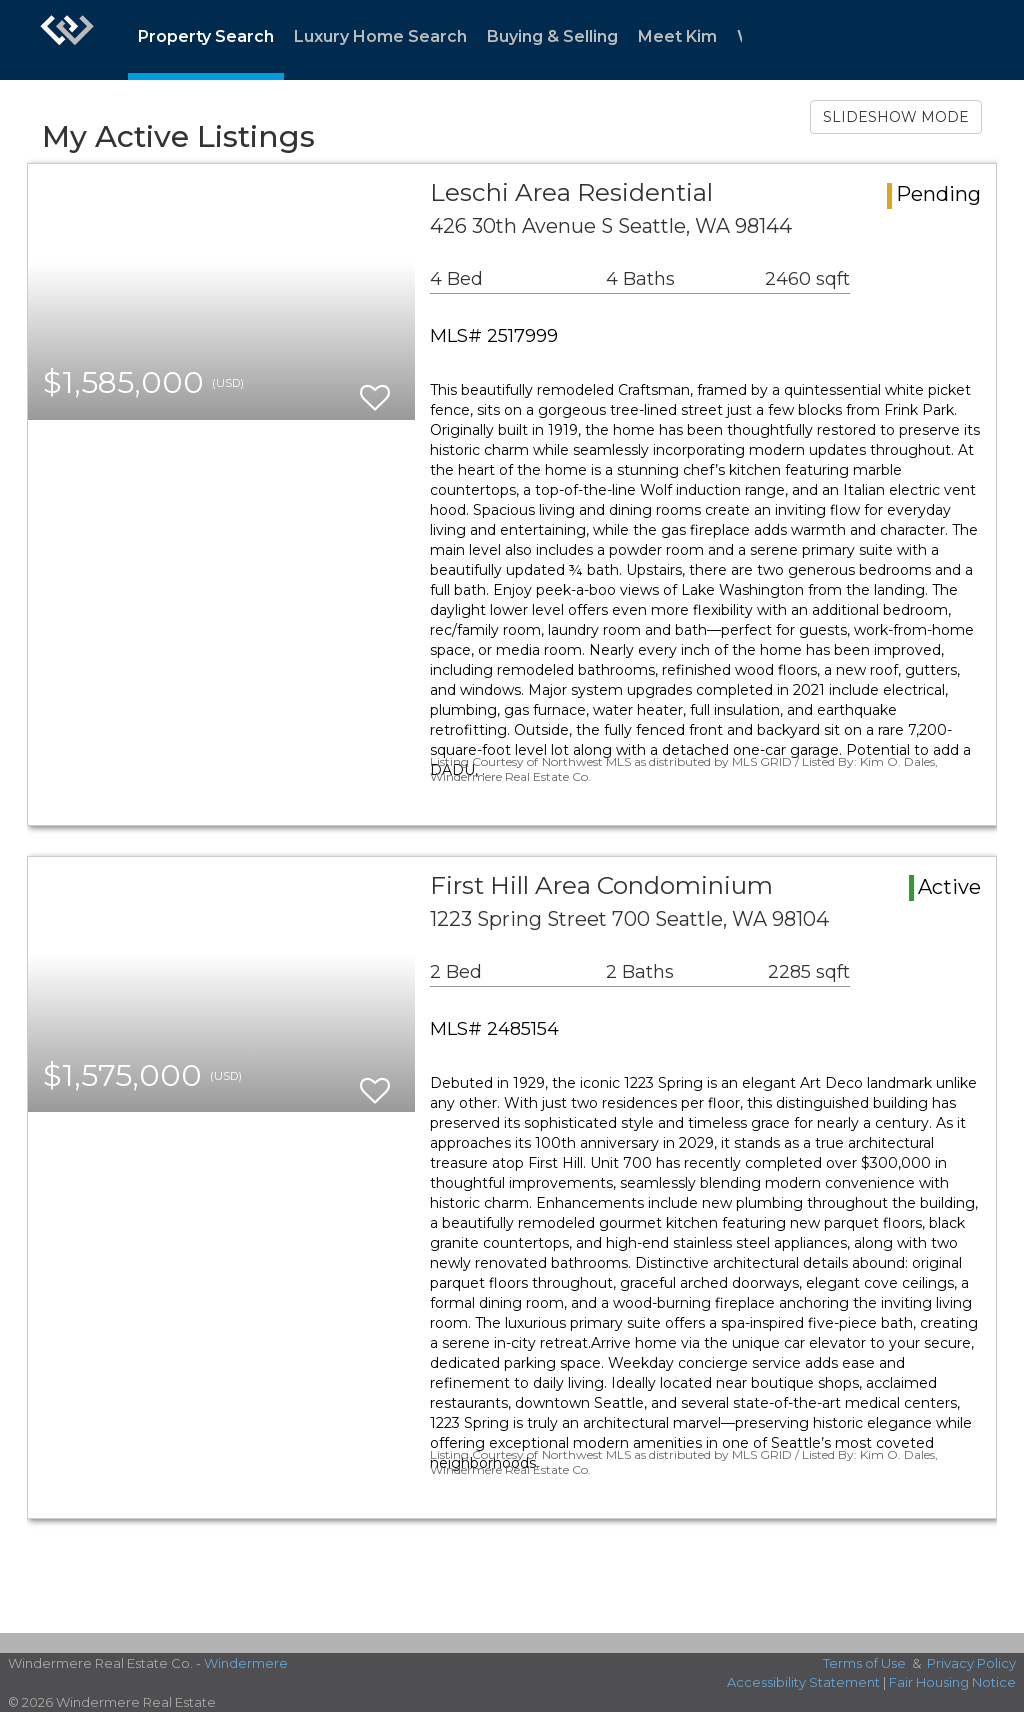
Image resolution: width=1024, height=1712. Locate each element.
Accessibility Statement (803, 1682)
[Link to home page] (67, 40)
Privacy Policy (971, 1663)
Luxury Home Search (380, 36)
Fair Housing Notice (952, 1682)
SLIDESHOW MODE (896, 117)
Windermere (246, 1663)
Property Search (206, 36)
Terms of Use (864, 1663)
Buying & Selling (552, 36)
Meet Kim (677, 36)
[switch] (375, 388)
